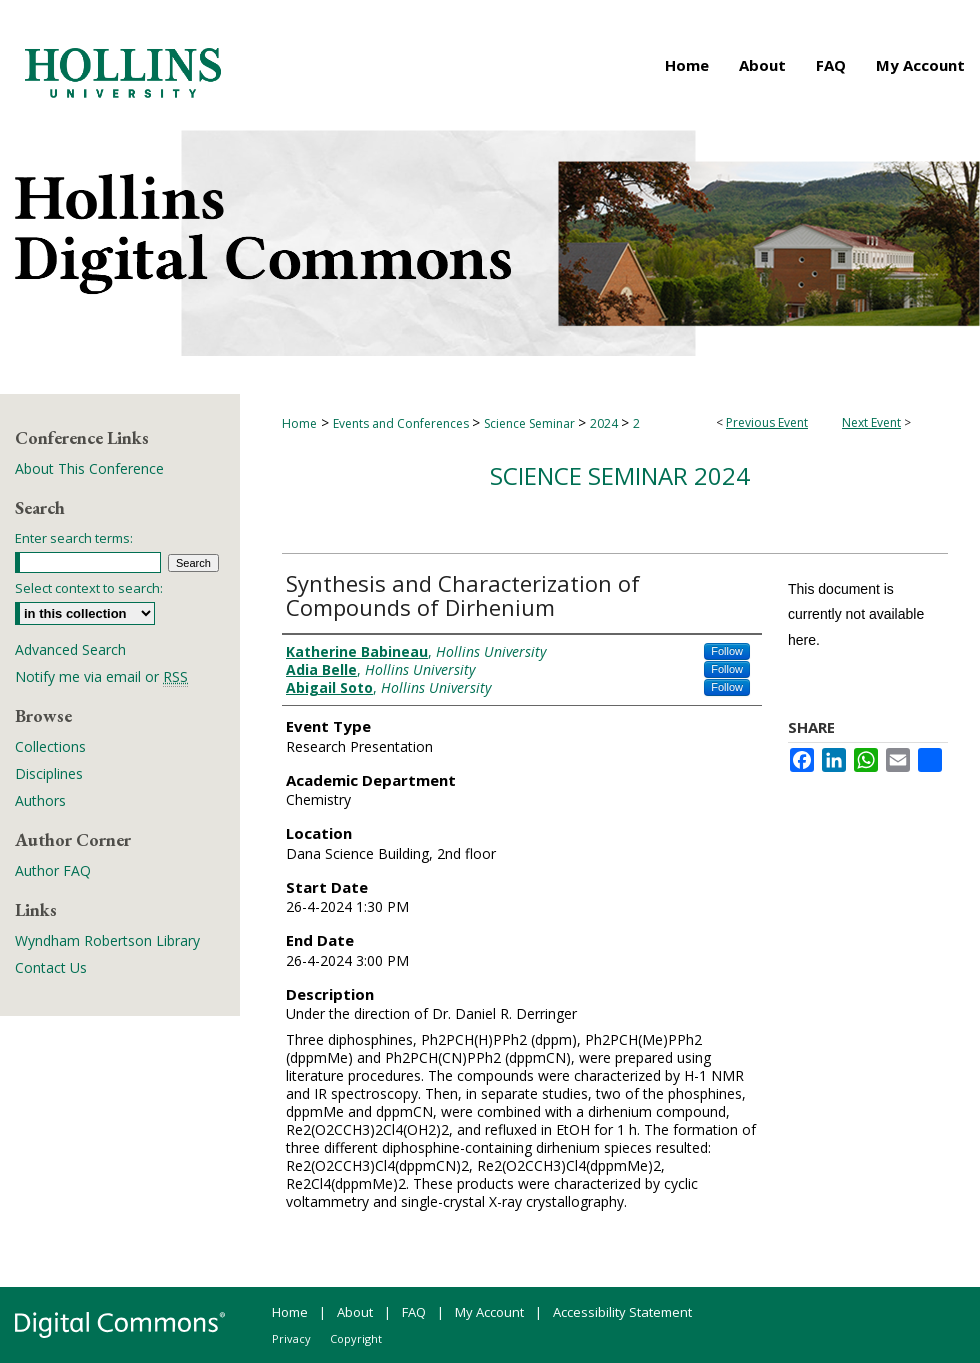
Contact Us (51, 967)
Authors (40, 800)
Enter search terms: (74, 538)
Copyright (356, 1338)
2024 (605, 423)
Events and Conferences (402, 423)
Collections (50, 746)
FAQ (414, 1312)
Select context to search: (89, 588)
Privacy (291, 1338)
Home (299, 423)
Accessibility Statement (622, 1312)
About (355, 1312)
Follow (727, 651)
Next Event (871, 422)
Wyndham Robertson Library (107, 940)
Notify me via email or (101, 676)
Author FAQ (53, 870)
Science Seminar (531, 423)
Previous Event (767, 422)
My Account (489, 1312)
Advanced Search (70, 649)
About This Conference (89, 468)
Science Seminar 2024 (620, 475)
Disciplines (49, 773)
